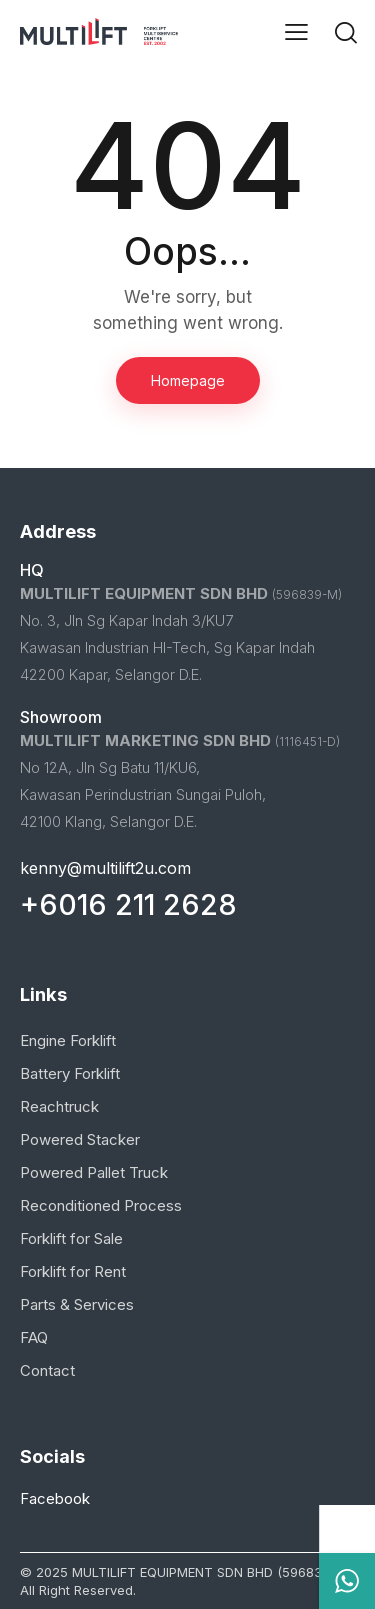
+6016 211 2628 (128, 904)
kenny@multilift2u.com (105, 868)
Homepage (188, 380)
